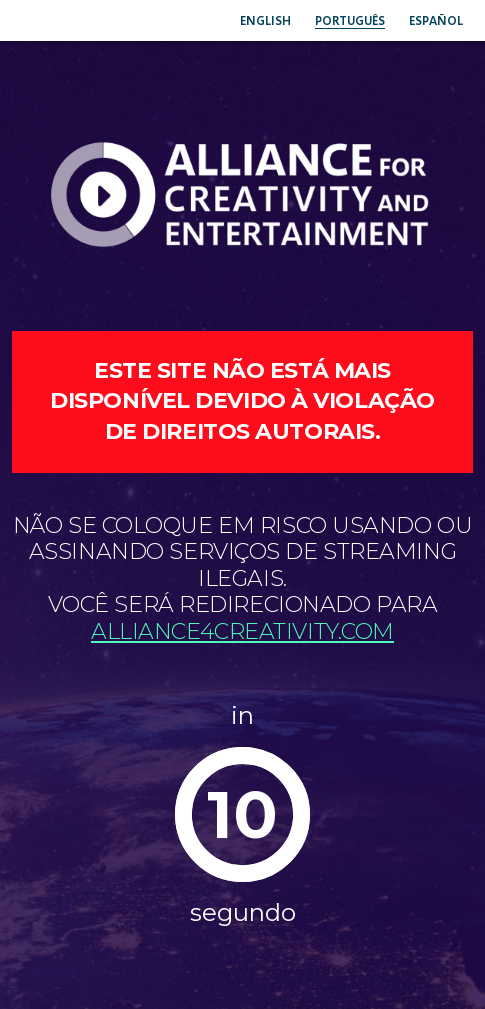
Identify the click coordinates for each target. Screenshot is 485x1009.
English (265, 20)
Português (350, 20)
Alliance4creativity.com (242, 631)
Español (436, 20)
